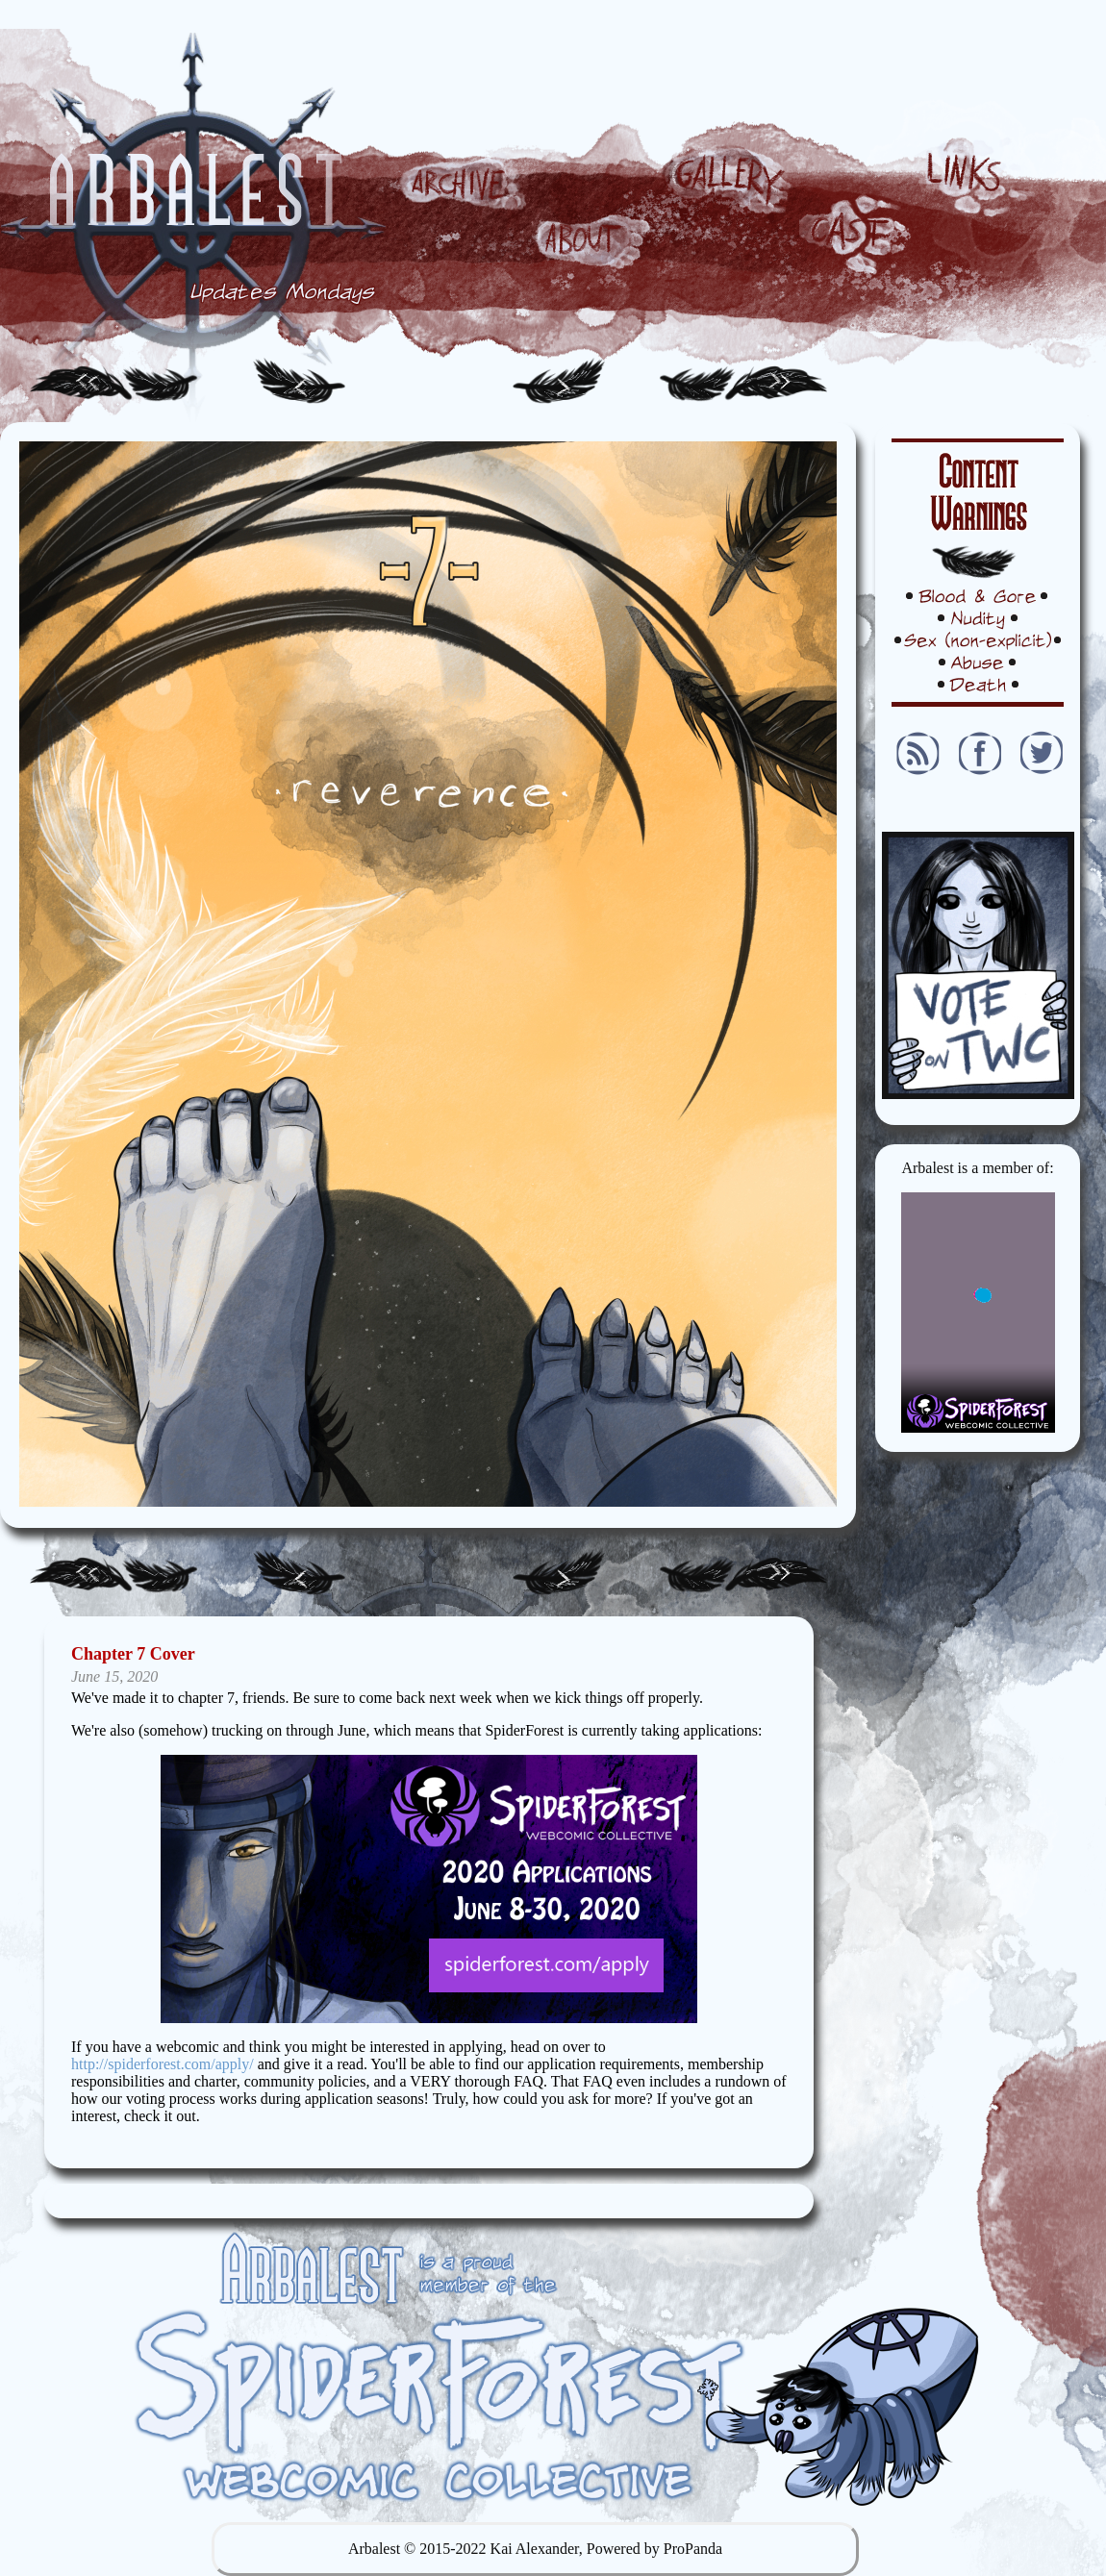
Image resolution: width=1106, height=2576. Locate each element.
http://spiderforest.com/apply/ (162, 2064)
